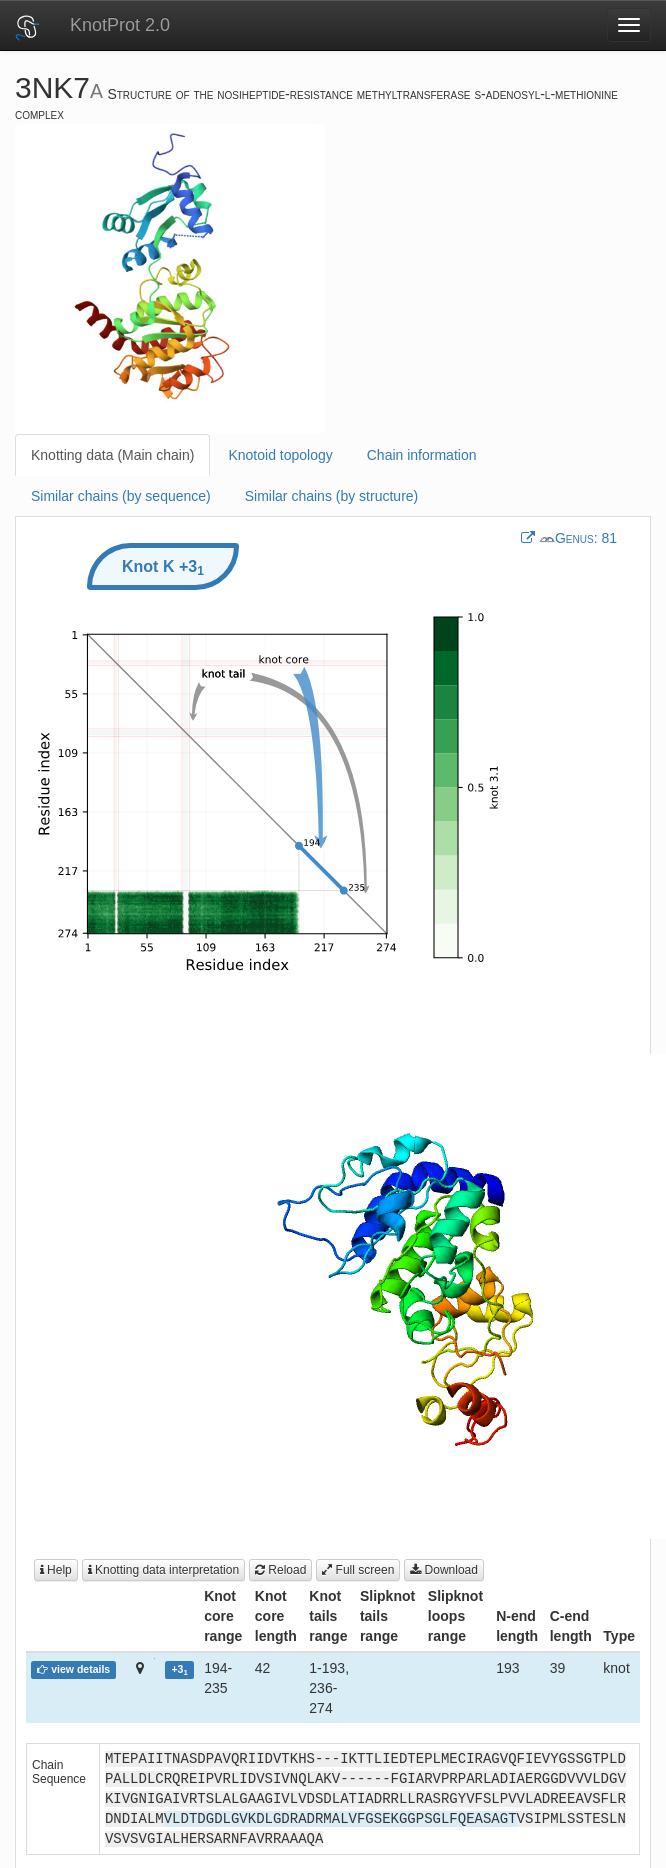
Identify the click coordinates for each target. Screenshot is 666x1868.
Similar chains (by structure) (332, 496)
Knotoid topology (280, 455)
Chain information (422, 455)
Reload (280, 1570)
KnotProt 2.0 (120, 25)
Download (444, 1570)
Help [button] (56, 1570)
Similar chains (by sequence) (121, 496)
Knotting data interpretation (163, 1570)
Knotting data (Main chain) (112, 455)
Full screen (358, 1570)
